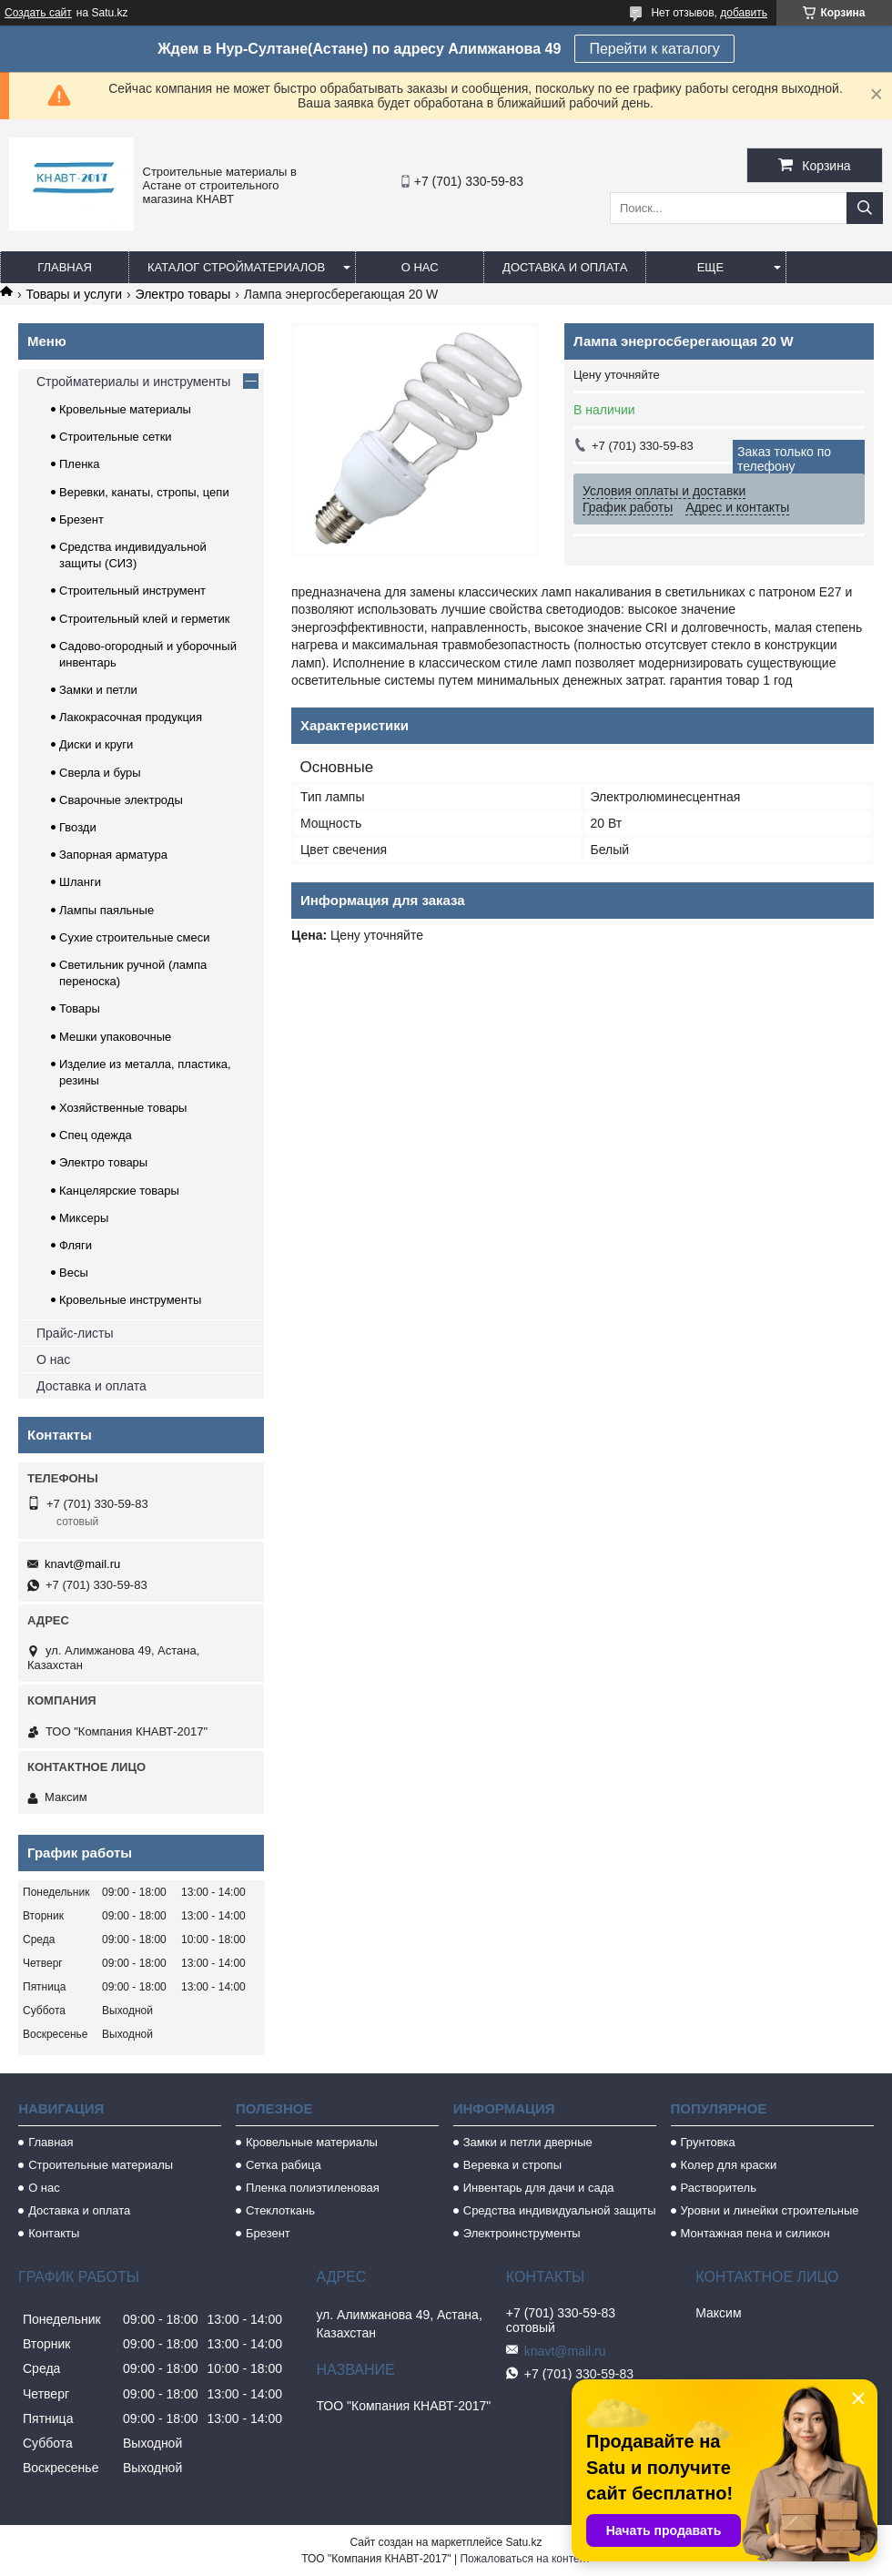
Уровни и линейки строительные (770, 2210)
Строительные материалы (100, 2165)
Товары (79, 1008)
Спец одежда (95, 1135)
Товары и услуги (73, 294)
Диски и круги (96, 744)
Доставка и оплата (564, 267)
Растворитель (718, 2187)
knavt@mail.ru (82, 1564)
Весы (73, 1272)
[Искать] (864, 208)
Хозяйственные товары (123, 1108)
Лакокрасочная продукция (130, 717)
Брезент (81, 519)
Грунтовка (708, 2142)
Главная (64, 267)
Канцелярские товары (119, 1190)
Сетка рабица (283, 2165)
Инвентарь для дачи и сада (538, 2187)
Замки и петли (98, 690)
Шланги (80, 882)
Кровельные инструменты (130, 1300)
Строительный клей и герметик (144, 619)
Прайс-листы (75, 1333)
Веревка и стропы (512, 2165)
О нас (420, 267)
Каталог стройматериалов (236, 267)
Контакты (53, 2233)
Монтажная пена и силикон (755, 2233)
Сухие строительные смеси (134, 937)
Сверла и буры (100, 772)
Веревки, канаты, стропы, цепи (144, 492)
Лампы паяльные (106, 910)
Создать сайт (38, 12)
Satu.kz (523, 2542)
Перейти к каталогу (654, 48)
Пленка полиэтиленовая (313, 2187)
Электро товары (183, 294)
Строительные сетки (115, 436)
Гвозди (77, 827)
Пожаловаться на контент (525, 2558)
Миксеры (83, 1218)
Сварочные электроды (121, 800)
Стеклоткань (280, 2210)
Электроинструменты (522, 2233)
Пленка (79, 464)
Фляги (75, 1245)
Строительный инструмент (132, 590)
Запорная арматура (113, 854)
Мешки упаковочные (115, 1037)
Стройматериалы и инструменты (133, 381)
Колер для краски (729, 2165)
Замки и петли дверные (528, 2142)
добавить (743, 12)
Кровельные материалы (125, 409)
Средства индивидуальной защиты (559, 2210)
